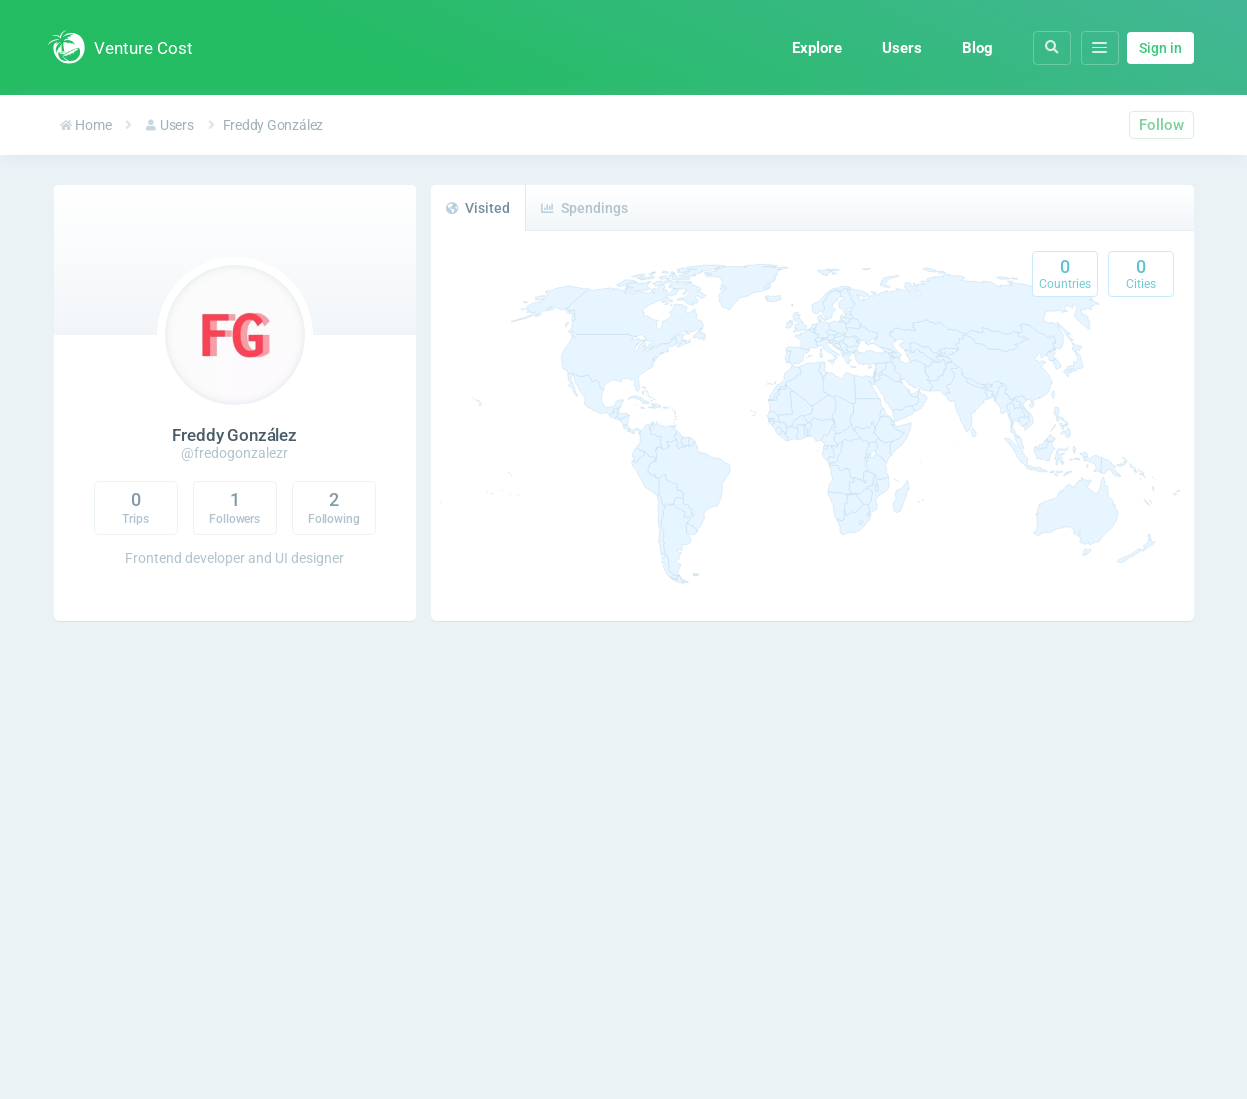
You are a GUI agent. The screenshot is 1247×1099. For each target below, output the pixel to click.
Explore (817, 48)
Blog (977, 48)
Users (902, 48)
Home (86, 125)
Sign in (1160, 48)
